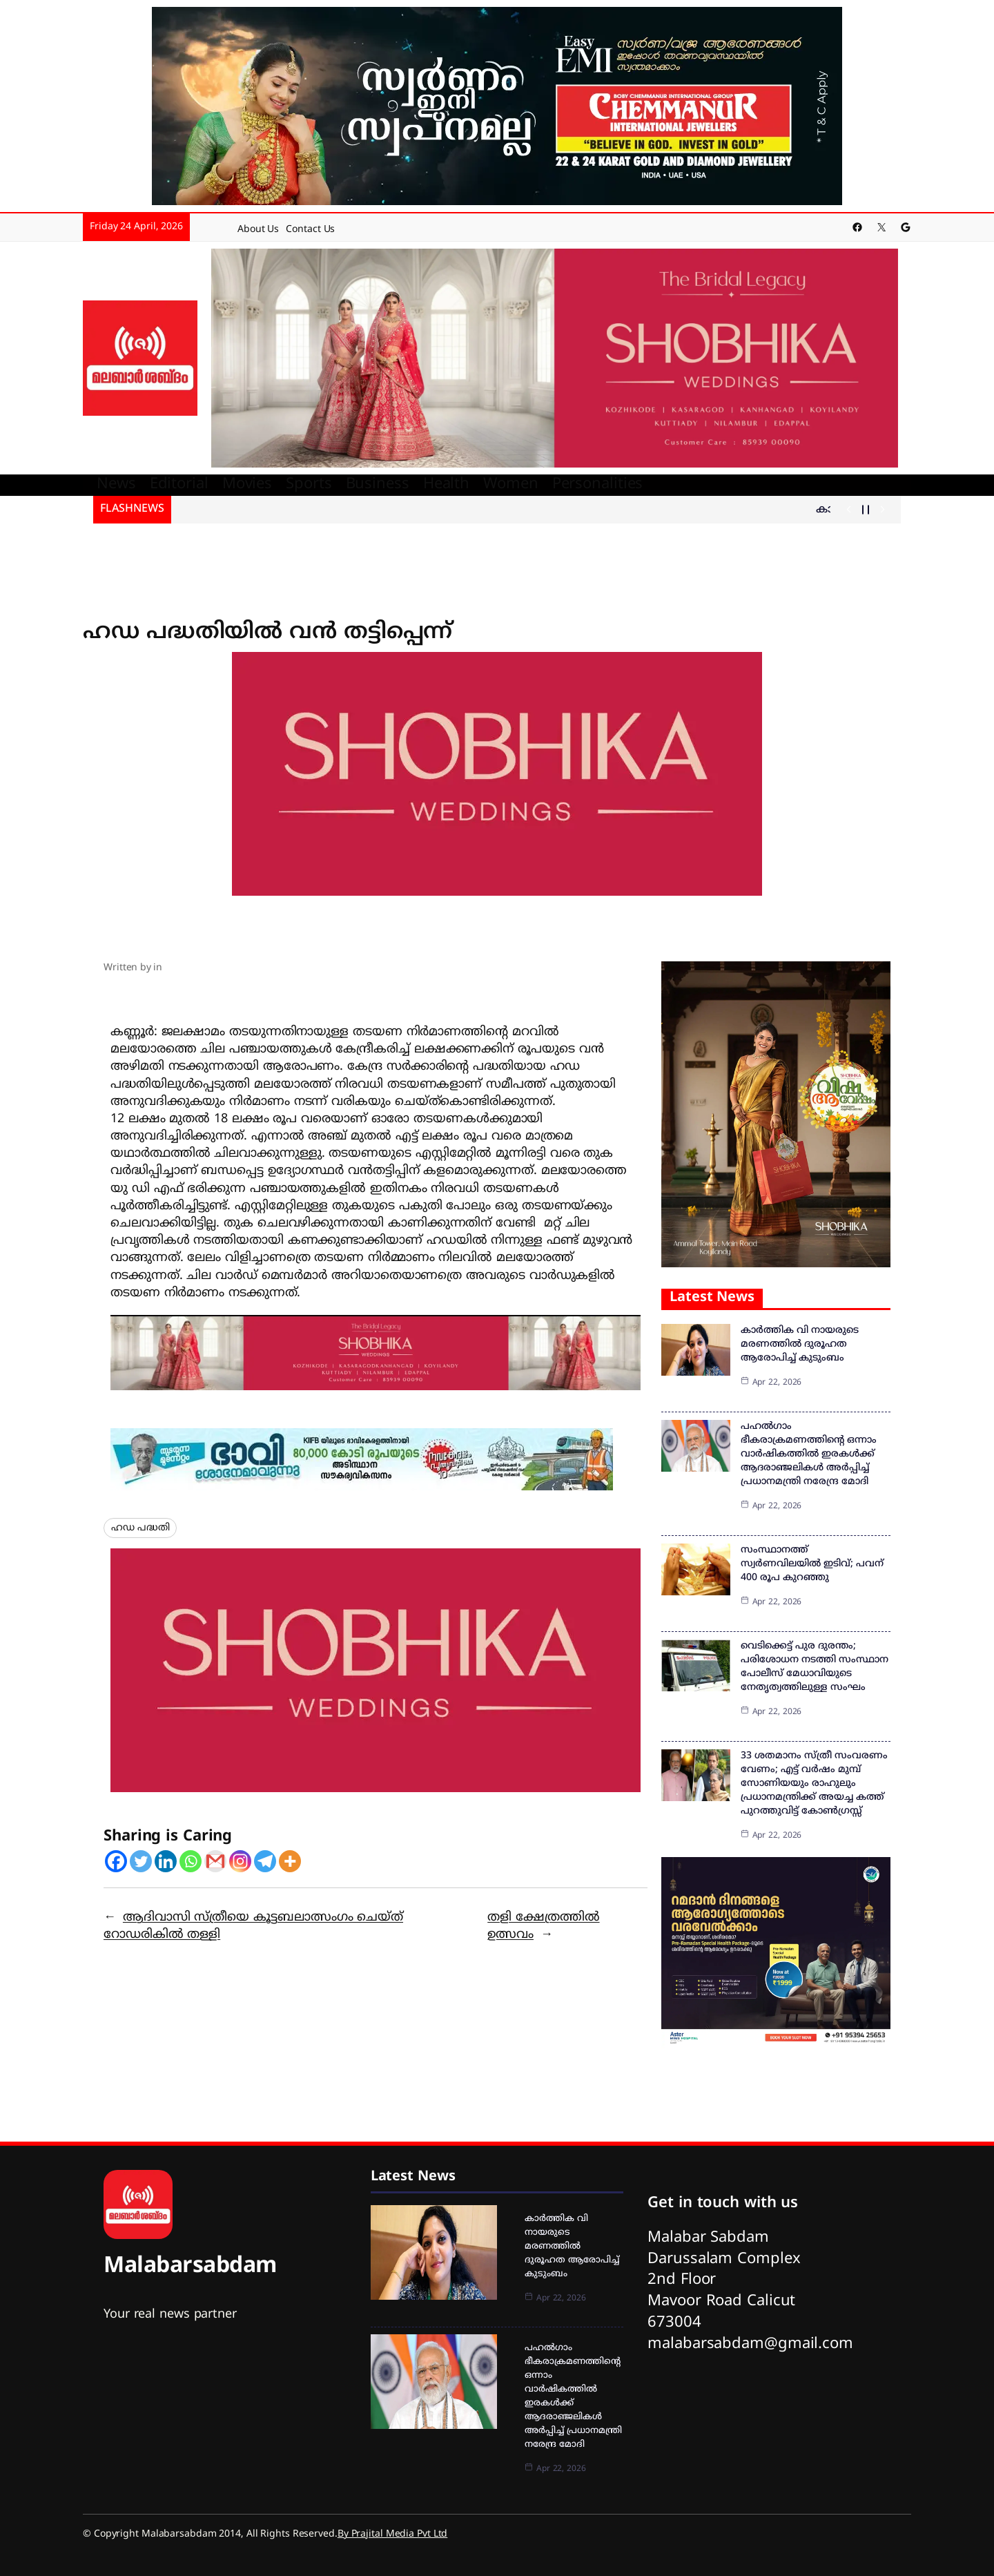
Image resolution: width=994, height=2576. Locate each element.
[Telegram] (265, 1861)
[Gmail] (215, 1861)
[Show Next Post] (882, 509)
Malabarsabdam (190, 2266)
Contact (303, 230)
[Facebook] (116, 1861)
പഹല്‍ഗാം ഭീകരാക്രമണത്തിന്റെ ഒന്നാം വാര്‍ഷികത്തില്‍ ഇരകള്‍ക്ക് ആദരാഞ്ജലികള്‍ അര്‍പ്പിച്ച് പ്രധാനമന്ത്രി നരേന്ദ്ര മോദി (809, 1454)
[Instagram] (240, 1861)
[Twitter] (141, 1861)
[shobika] (554, 358)
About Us (258, 230)
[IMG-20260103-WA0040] (375, 1353)
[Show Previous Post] (849, 509)
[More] (290, 1861)
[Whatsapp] (190, 1861)
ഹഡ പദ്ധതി (140, 1528)
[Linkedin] (166, 1861)
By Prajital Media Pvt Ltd (393, 2534)
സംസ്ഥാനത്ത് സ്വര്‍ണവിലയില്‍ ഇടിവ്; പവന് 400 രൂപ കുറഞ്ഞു (812, 1564)
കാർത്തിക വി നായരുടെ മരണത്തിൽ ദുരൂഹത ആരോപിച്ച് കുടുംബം (800, 1344)
